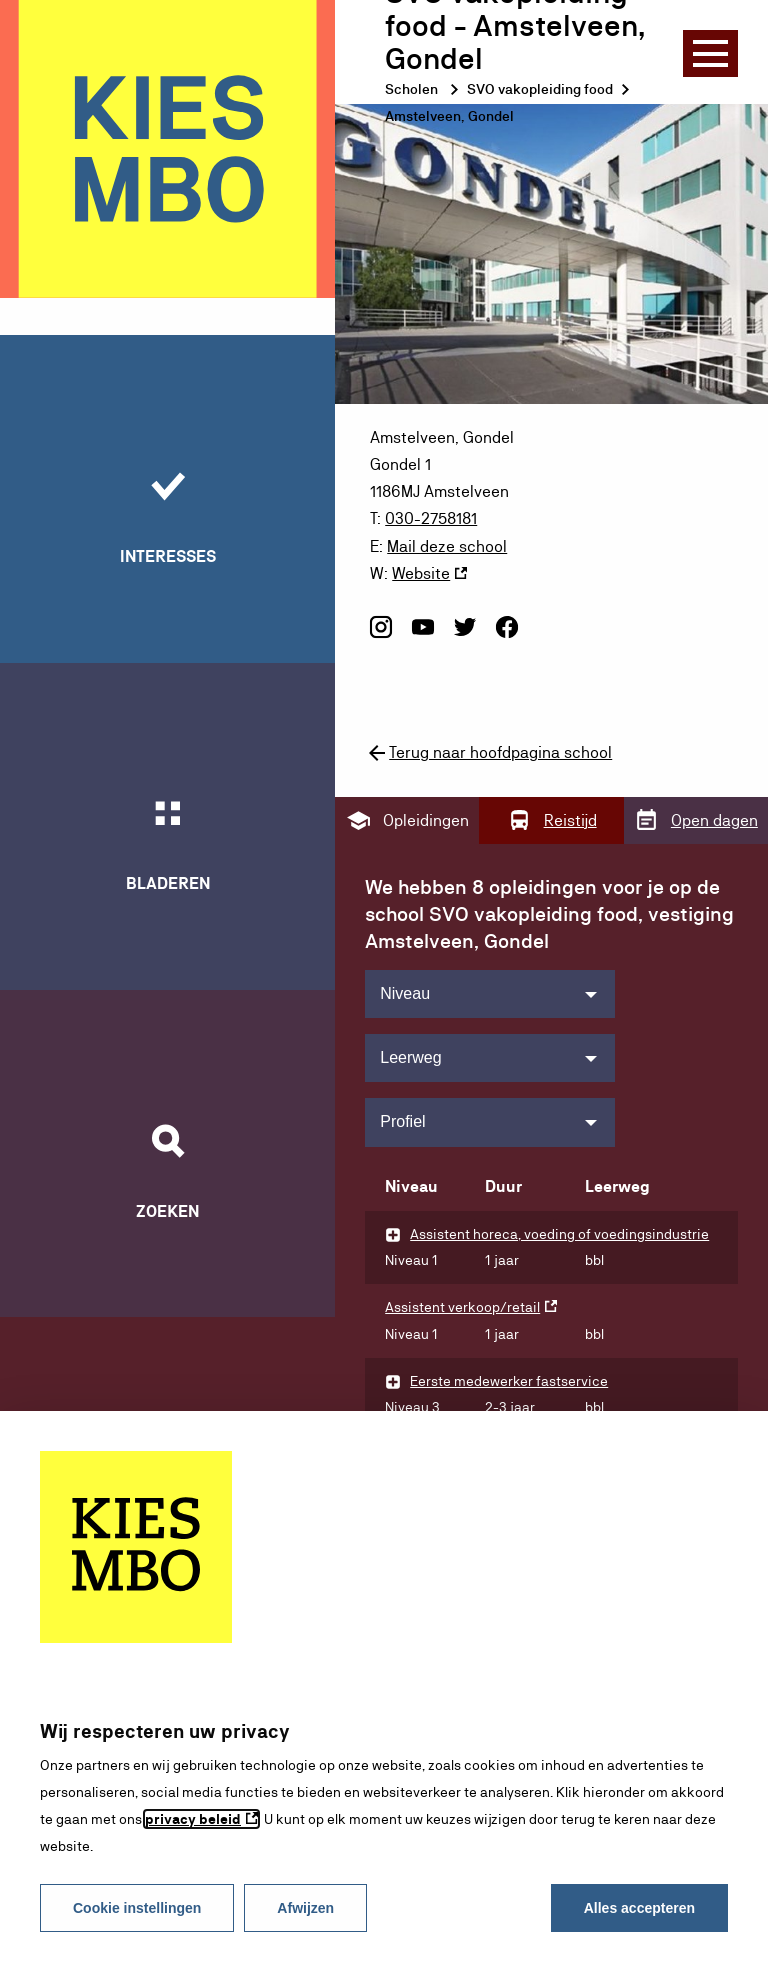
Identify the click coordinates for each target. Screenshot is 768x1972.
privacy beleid (193, 1819)
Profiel (402, 1120)
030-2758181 (431, 518)
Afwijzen (305, 1908)
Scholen (411, 89)
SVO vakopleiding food (540, 89)
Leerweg (410, 1055)
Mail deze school (447, 545)
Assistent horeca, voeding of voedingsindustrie (559, 1232)
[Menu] (710, 53)
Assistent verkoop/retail (462, 1306)
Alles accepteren (639, 1908)
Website (421, 572)
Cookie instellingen (137, 1908)
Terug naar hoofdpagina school (488, 752)
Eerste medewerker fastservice (509, 1380)
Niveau (405, 991)
